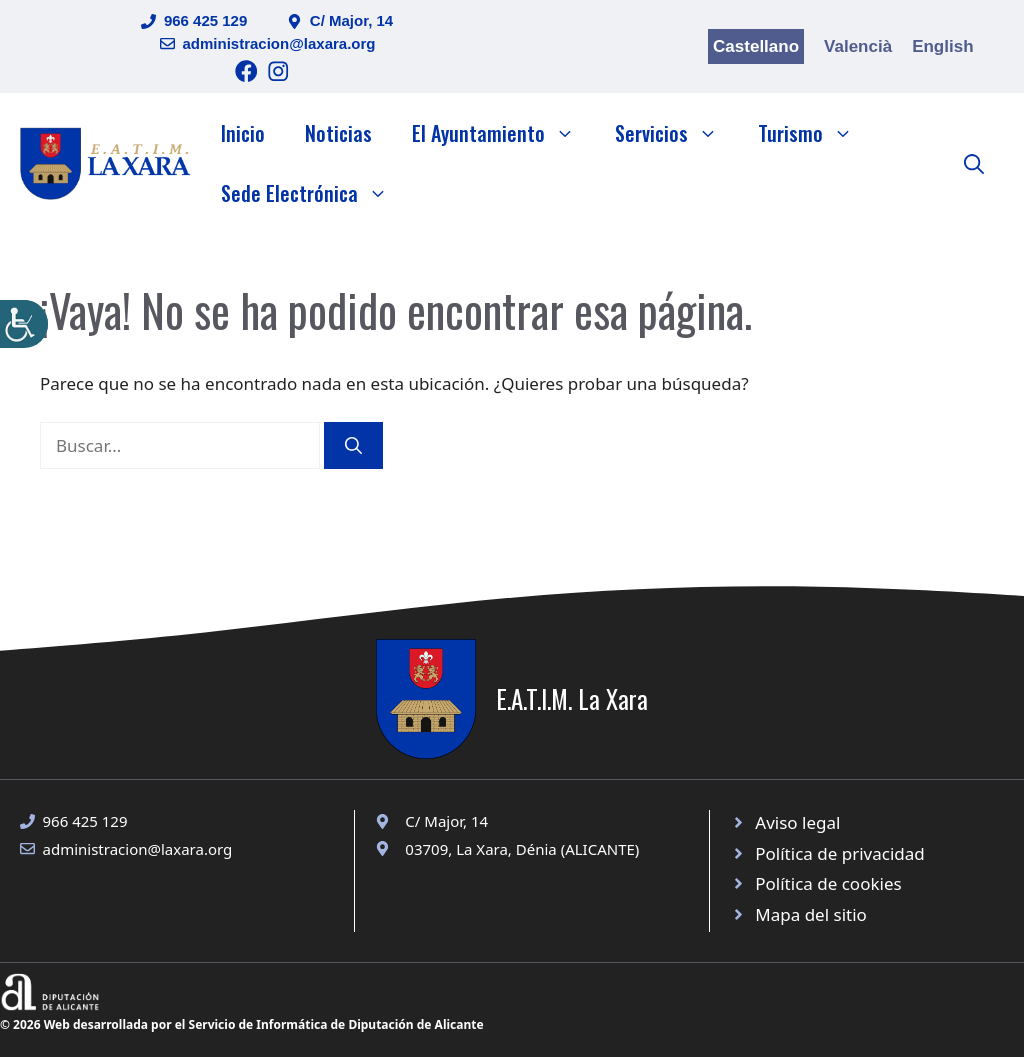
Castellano (756, 46)
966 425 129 (205, 20)
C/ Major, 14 (351, 20)
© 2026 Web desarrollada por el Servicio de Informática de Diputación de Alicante (242, 1024)
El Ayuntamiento (503, 133)
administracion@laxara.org (279, 43)
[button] (974, 163)
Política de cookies (828, 883)
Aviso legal (797, 822)
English (942, 46)
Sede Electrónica (314, 193)
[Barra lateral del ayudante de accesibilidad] (24, 324)
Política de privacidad (839, 853)
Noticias (338, 133)
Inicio (243, 133)
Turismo (815, 133)
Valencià (858, 46)
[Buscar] (353, 446)
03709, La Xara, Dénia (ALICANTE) (522, 849)
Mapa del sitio (811, 914)
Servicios (676, 133)
